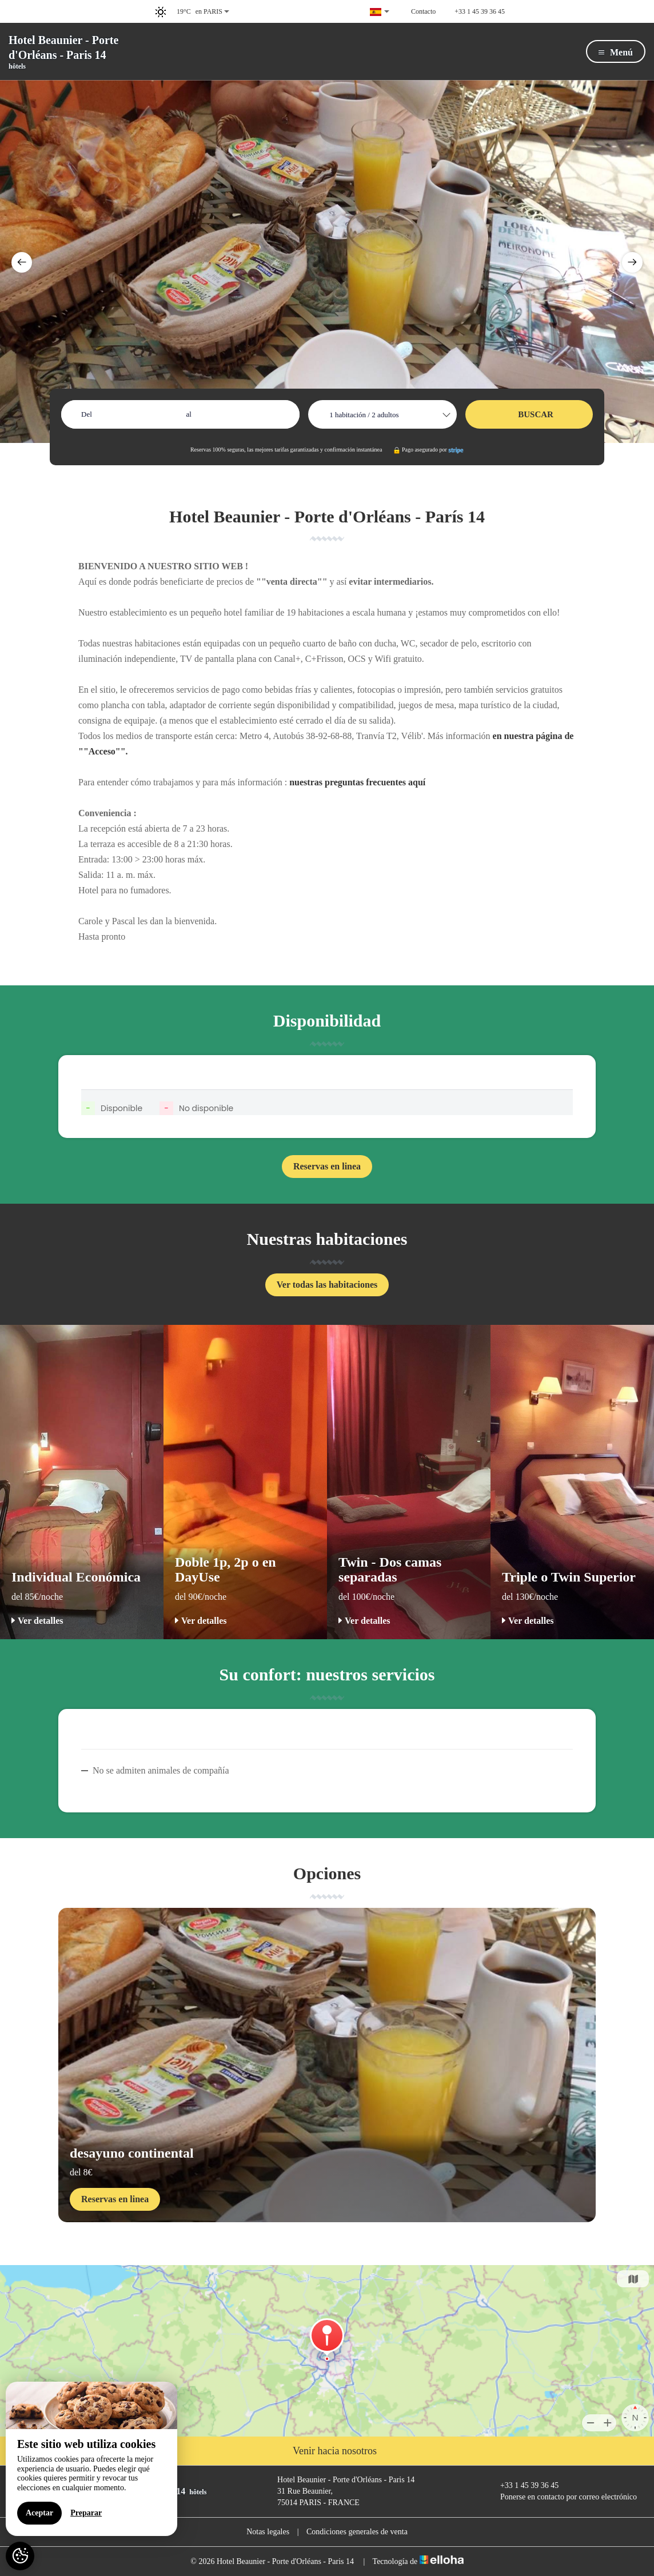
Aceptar (39, 2513)
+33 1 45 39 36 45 (523, 2486)
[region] (91, 2459)
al (189, 414)
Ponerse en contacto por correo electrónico (562, 2497)
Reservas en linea (327, 1166)
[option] (327, 261)
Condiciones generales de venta (357, 2531)
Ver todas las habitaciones (327, 1284)
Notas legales (267, 2531)
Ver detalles (37, 1621)
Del (86, 414)
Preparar (86, 2513)
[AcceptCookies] (20, 2556)
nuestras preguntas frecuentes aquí (357, 782)
